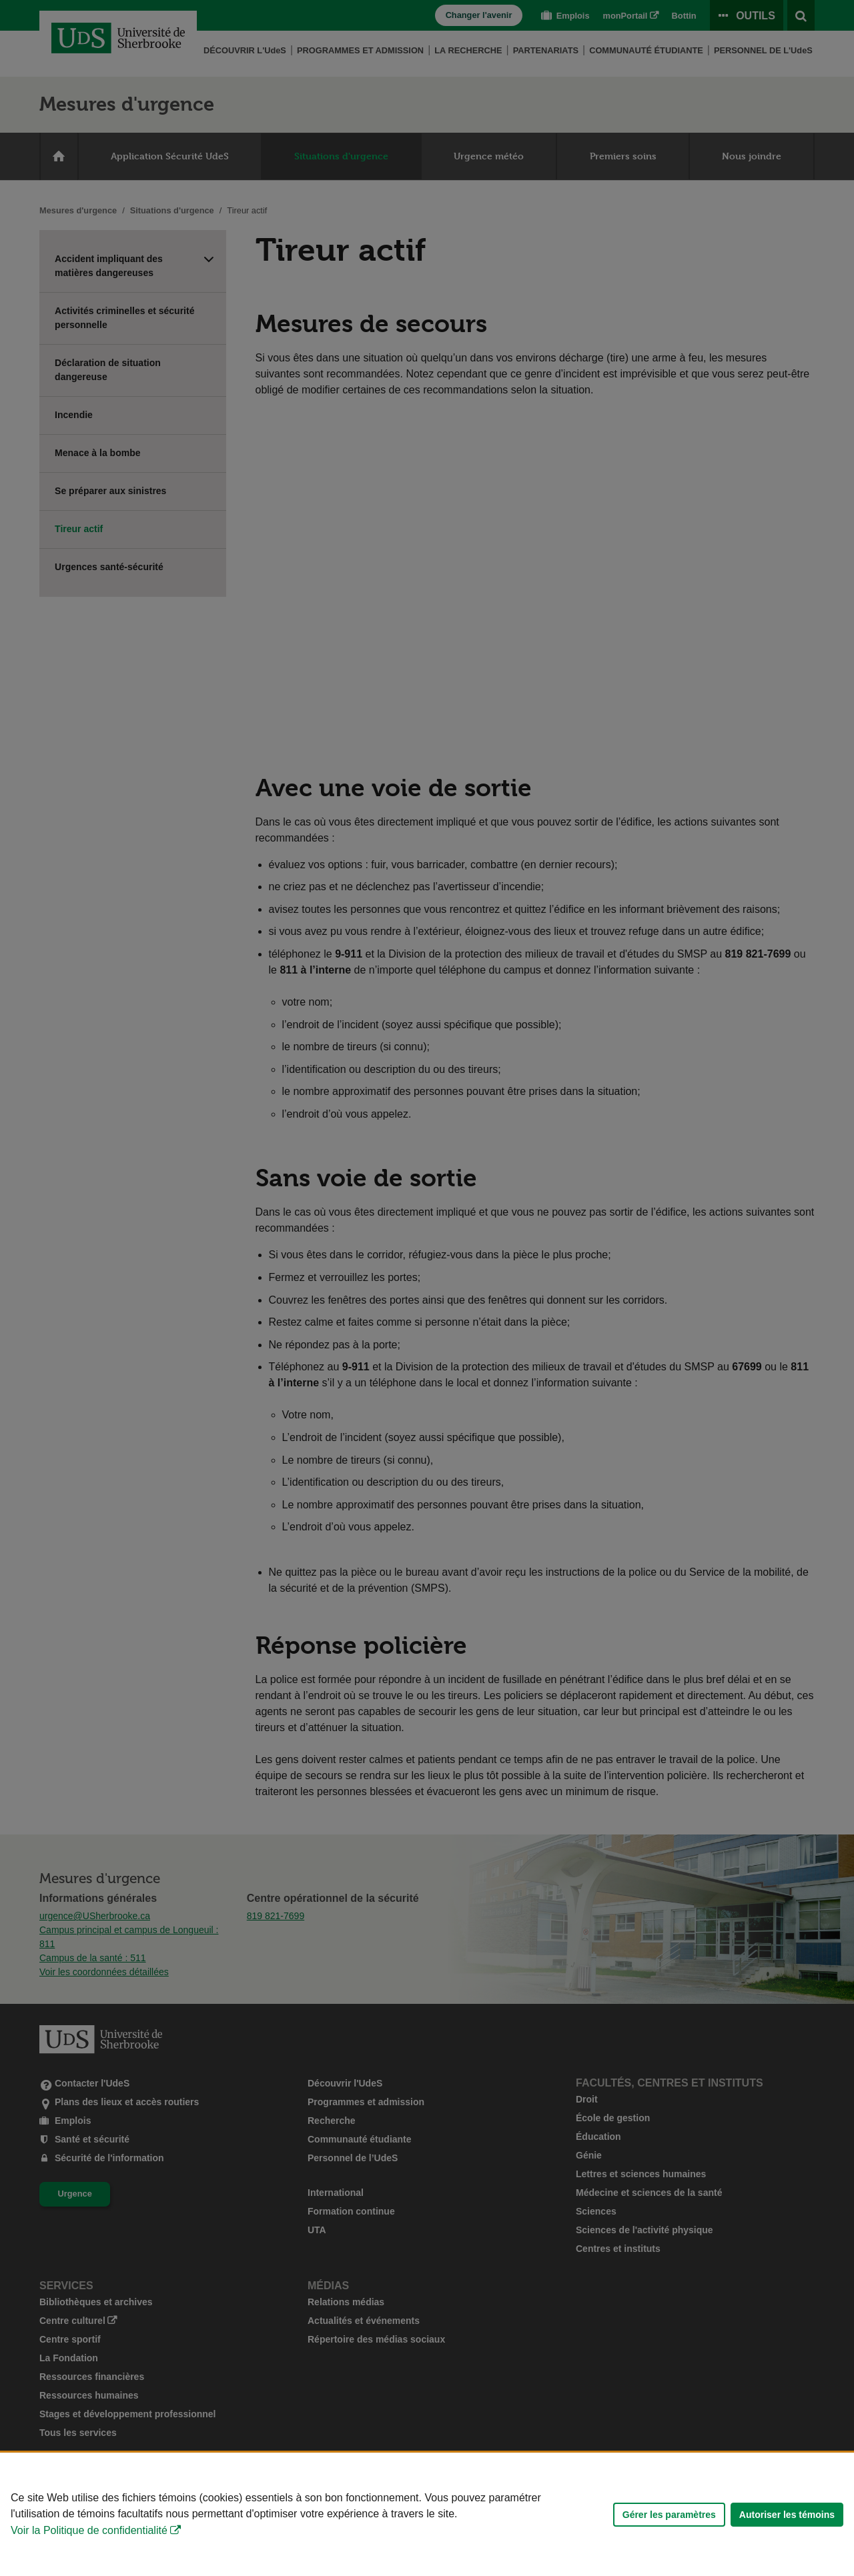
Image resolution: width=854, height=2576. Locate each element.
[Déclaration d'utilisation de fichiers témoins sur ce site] (427, 2514)
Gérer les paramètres (669, 2514)
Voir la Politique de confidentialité (89, 2530)
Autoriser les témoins (787, 2514)
